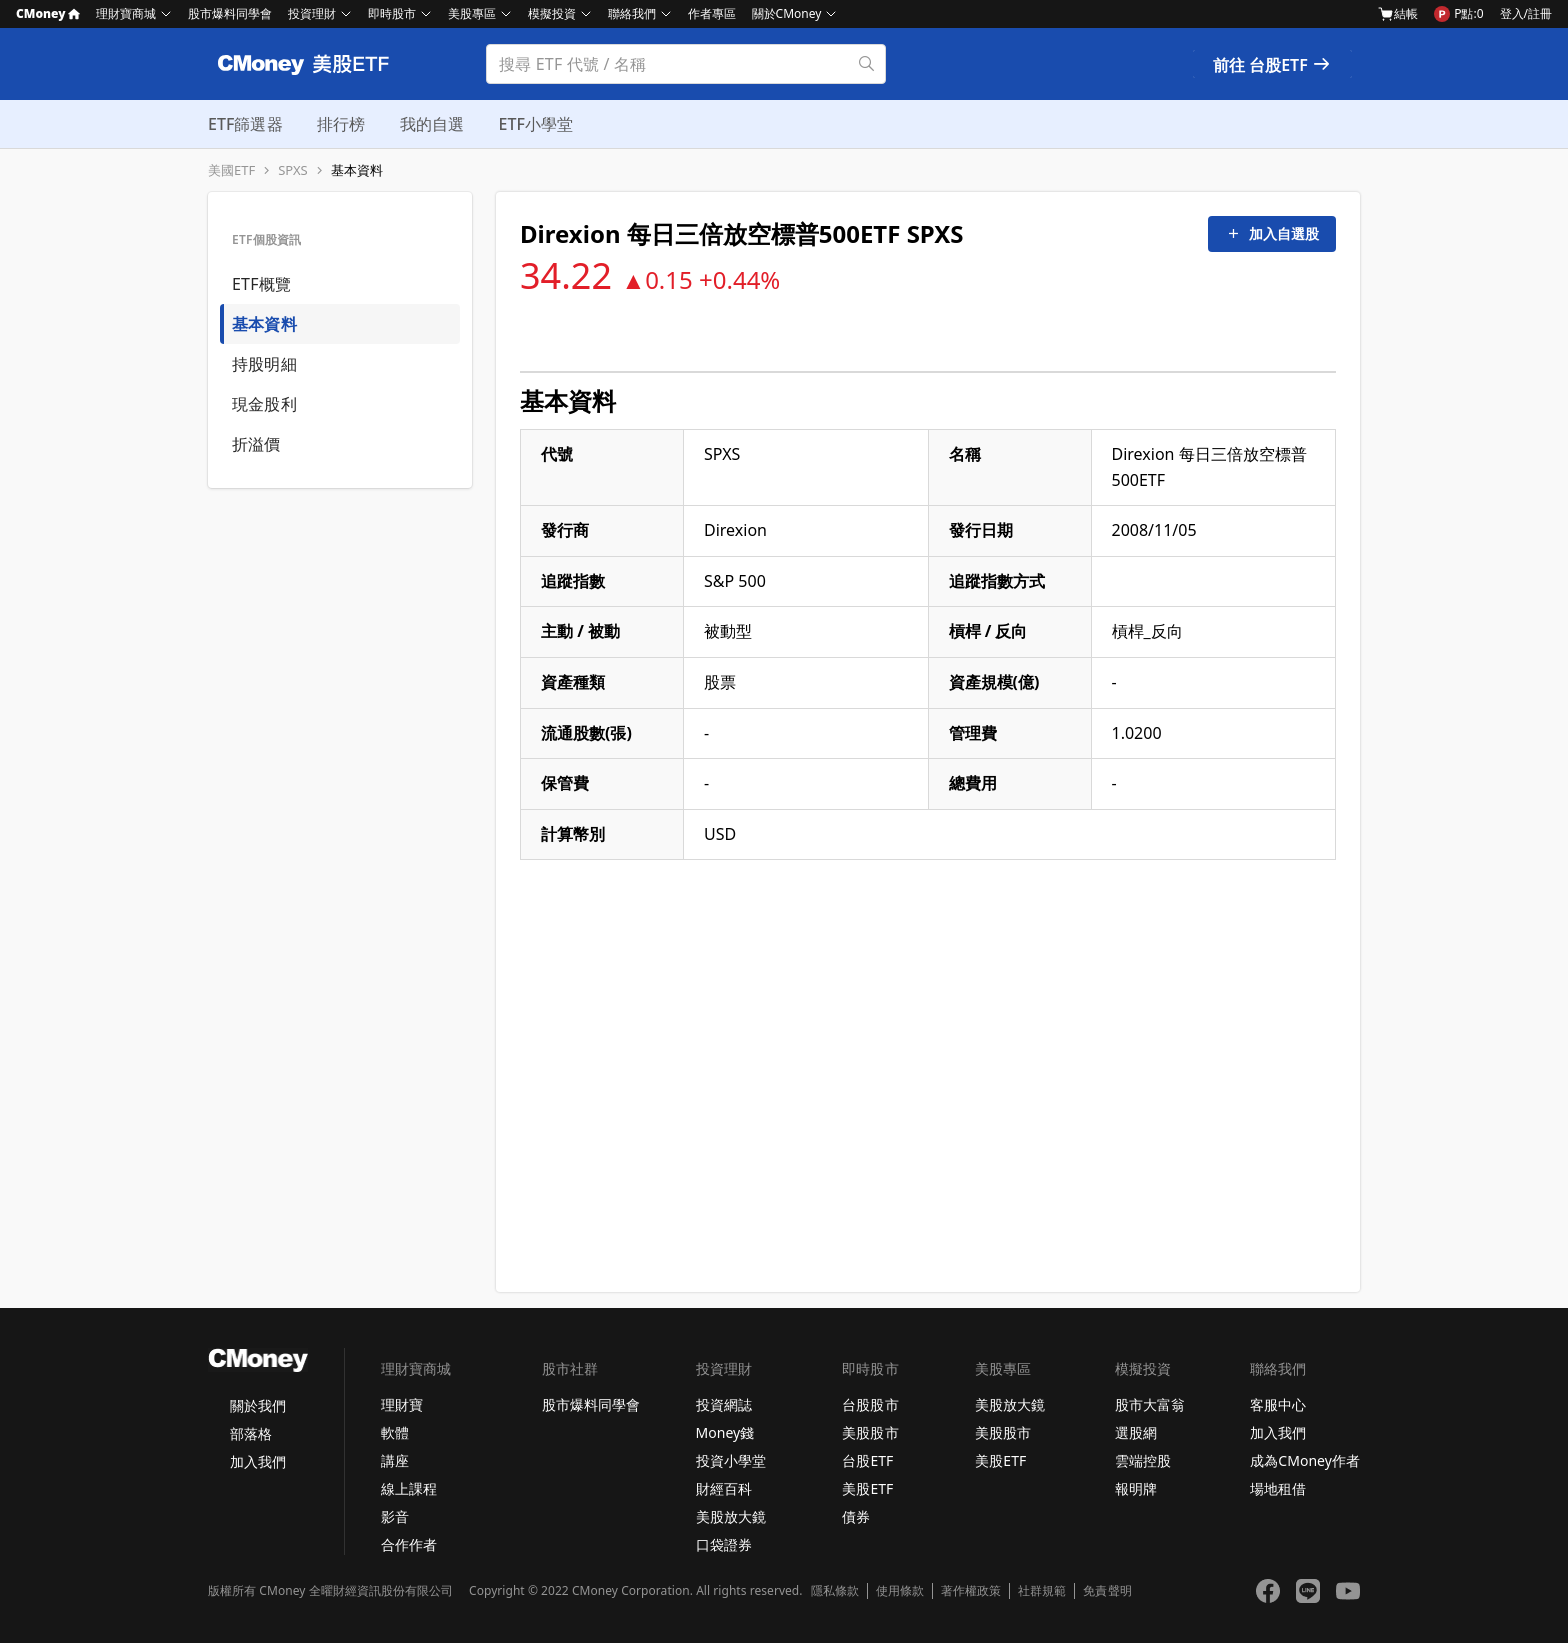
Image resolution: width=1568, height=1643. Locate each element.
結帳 (1398, 14)
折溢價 (256, 444)
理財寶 (402, 1404)
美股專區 (472, 13)
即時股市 (392, 13)
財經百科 (724, 1488)
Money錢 (725, 1432)
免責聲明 (1107, 1591)
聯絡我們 (632, 13)
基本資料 (357, 170)
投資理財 (312, 13)
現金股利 (264, 404)
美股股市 (870, 1432)
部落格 (251, 1433)
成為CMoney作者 (1305, 1460)
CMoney (48, 13)
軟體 (395, 1432)
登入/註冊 (1526, 13)
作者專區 (712, 13)
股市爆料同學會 (230, 13)
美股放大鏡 (731, 1516)
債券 (856, 1516)
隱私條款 (835, 1591)
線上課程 (409, 1488)
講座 (395, 1460)
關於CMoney (787, 13)
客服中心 (1278, 1404)
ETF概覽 (261, 284)
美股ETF (867, 1488)
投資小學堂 (731, 1460)
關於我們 (258, 1405)
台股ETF (867, 1460)
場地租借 (1278, 1488)
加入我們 (258, 1461)
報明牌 (1136, 1488)
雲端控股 (1143, 1460)
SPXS (293, 170)
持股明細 (264, 364)
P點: (1458, 14)
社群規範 (1042, 1591)
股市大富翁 (1150, 1404)
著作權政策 (971, 1591)
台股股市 (870, 1404)
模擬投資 (552, 13)
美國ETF (231, 170)
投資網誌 (724, 1404)
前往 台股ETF (1272, 65)
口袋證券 (724, 1544)
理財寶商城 (126, 13)
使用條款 (900, 1591)
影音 (395, 1516)
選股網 (1136, 1432)
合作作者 (409, 1544)
